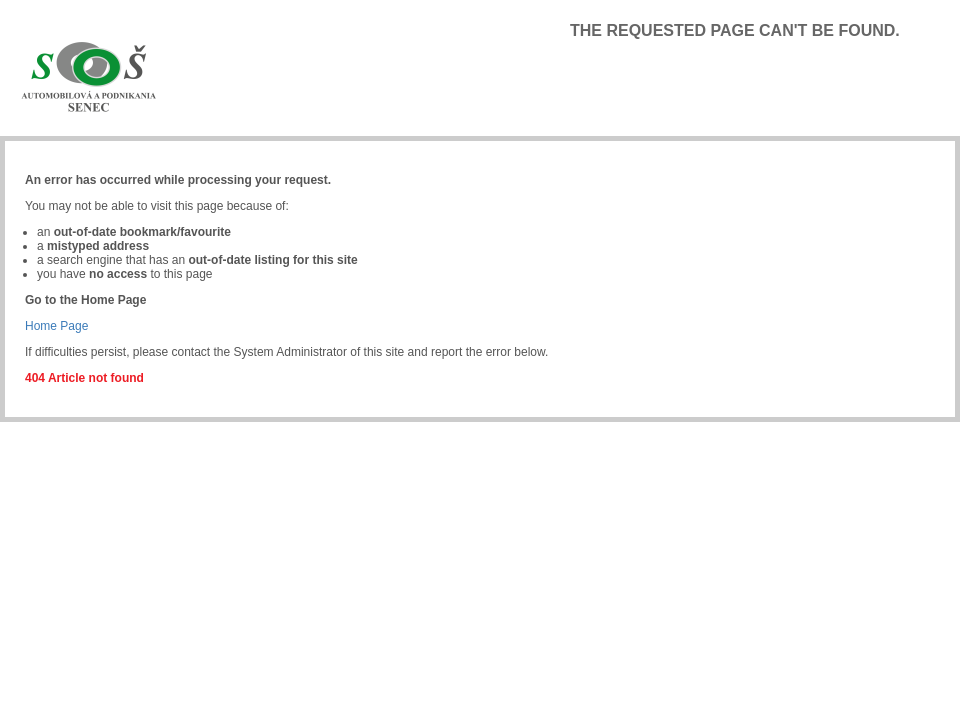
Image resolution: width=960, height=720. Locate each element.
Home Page (56, 326)
